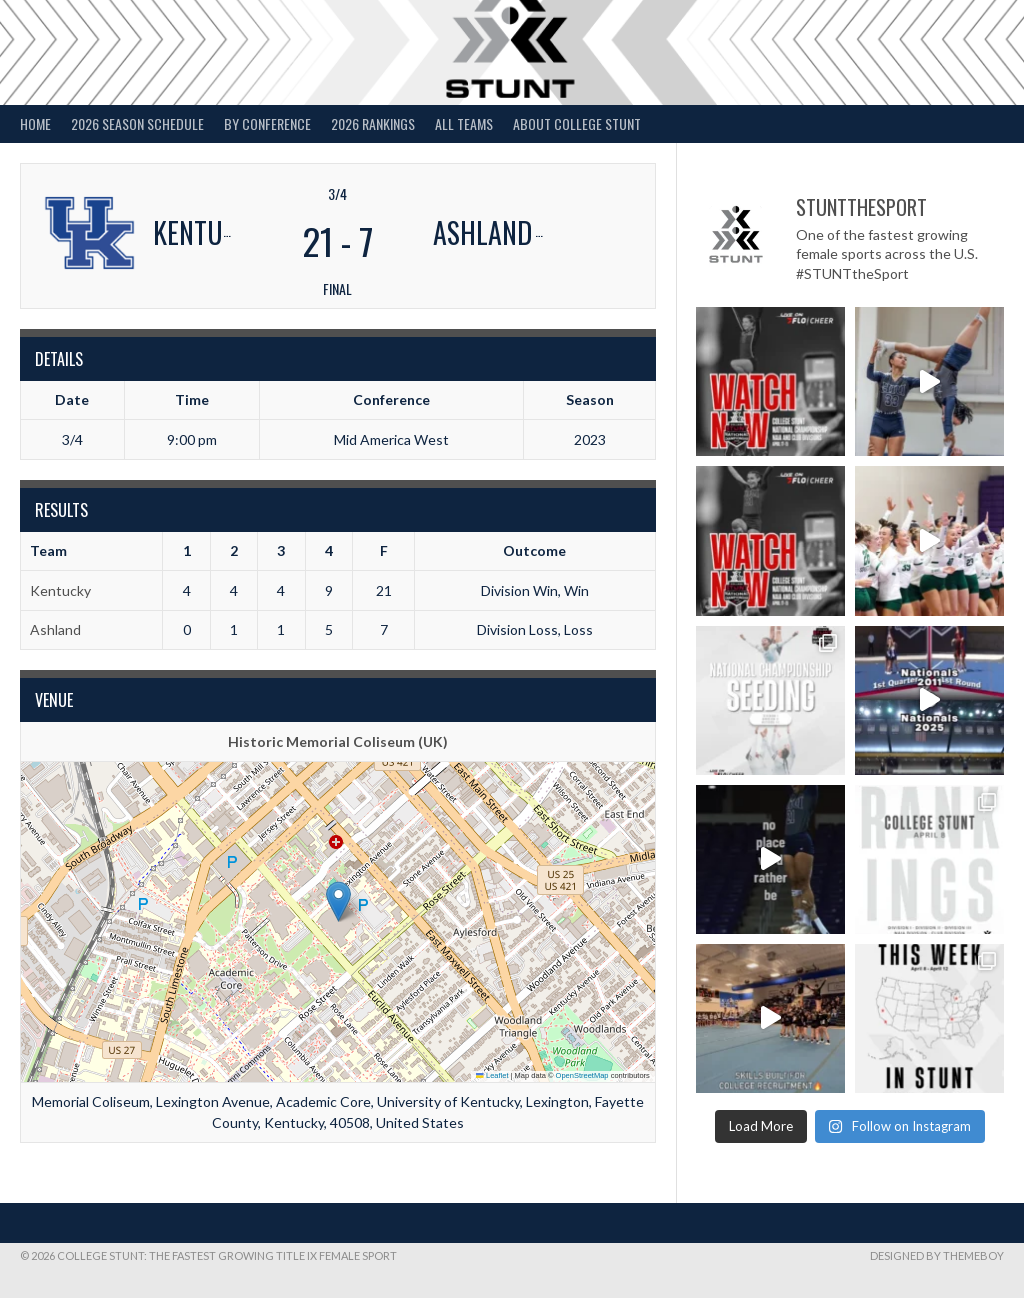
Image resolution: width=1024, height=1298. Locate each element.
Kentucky (60, 590)
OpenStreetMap (582, 1075)
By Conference (267, 123)
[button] (338, 901)
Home (35, 123)
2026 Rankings (373, 123)
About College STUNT (577, 123)
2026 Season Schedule (137, 123)
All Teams (464, 123)
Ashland (55, 629)
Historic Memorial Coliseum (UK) (338, 741)
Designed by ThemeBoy (937, 1255)
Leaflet (492, 1075)
